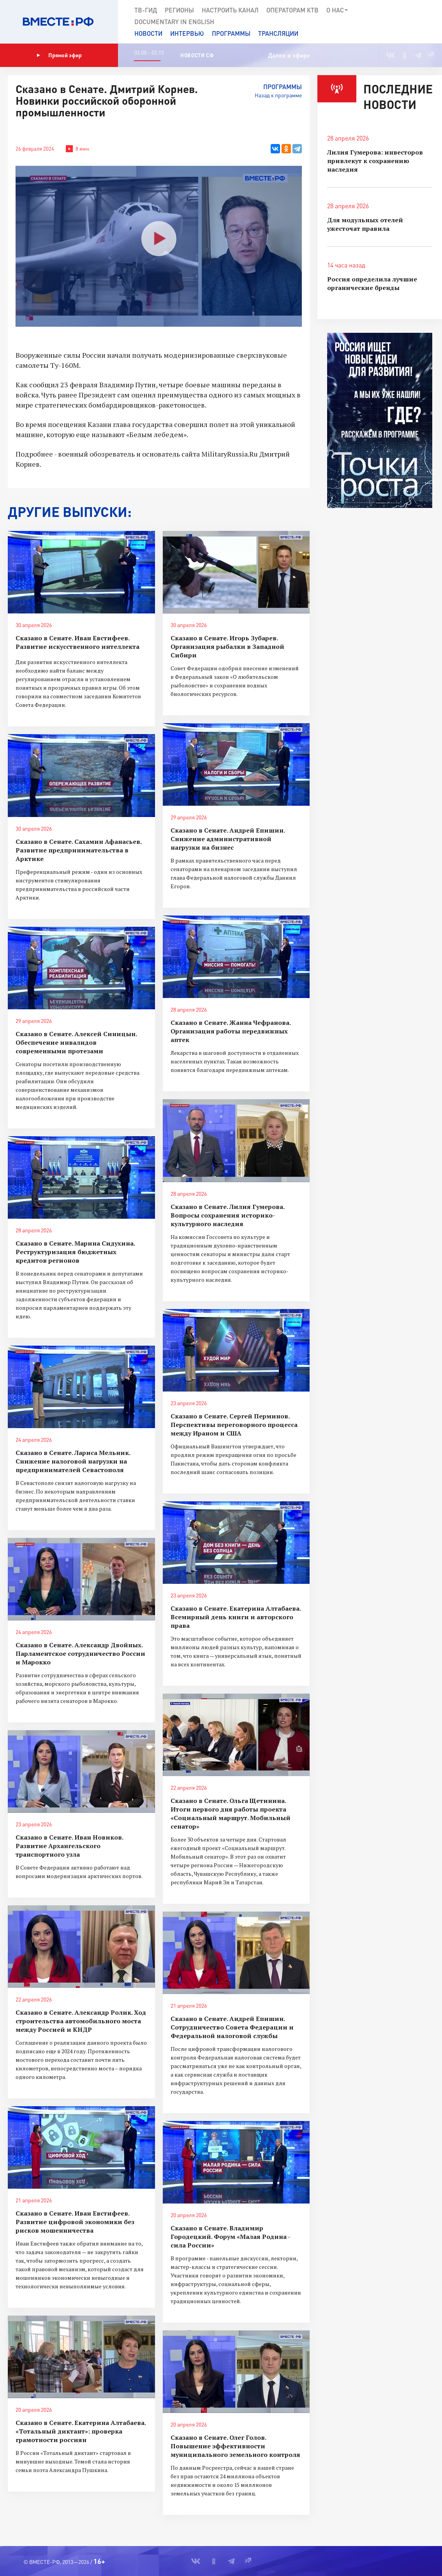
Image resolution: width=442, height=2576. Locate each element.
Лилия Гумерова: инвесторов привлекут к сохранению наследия (375, 161)
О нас (337, 10)
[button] (431, 22)
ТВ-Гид (145, 10)
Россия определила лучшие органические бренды (372, 283)
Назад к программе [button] (278, 95)
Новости (148, 33)
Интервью (187, 33)
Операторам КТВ (292, 10)
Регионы (179, 10)
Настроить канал (230, 10)
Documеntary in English (174, 21)
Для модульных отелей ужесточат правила (365, 224)
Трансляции (278, 33)
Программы (231, 33)
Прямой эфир (59, 55)
